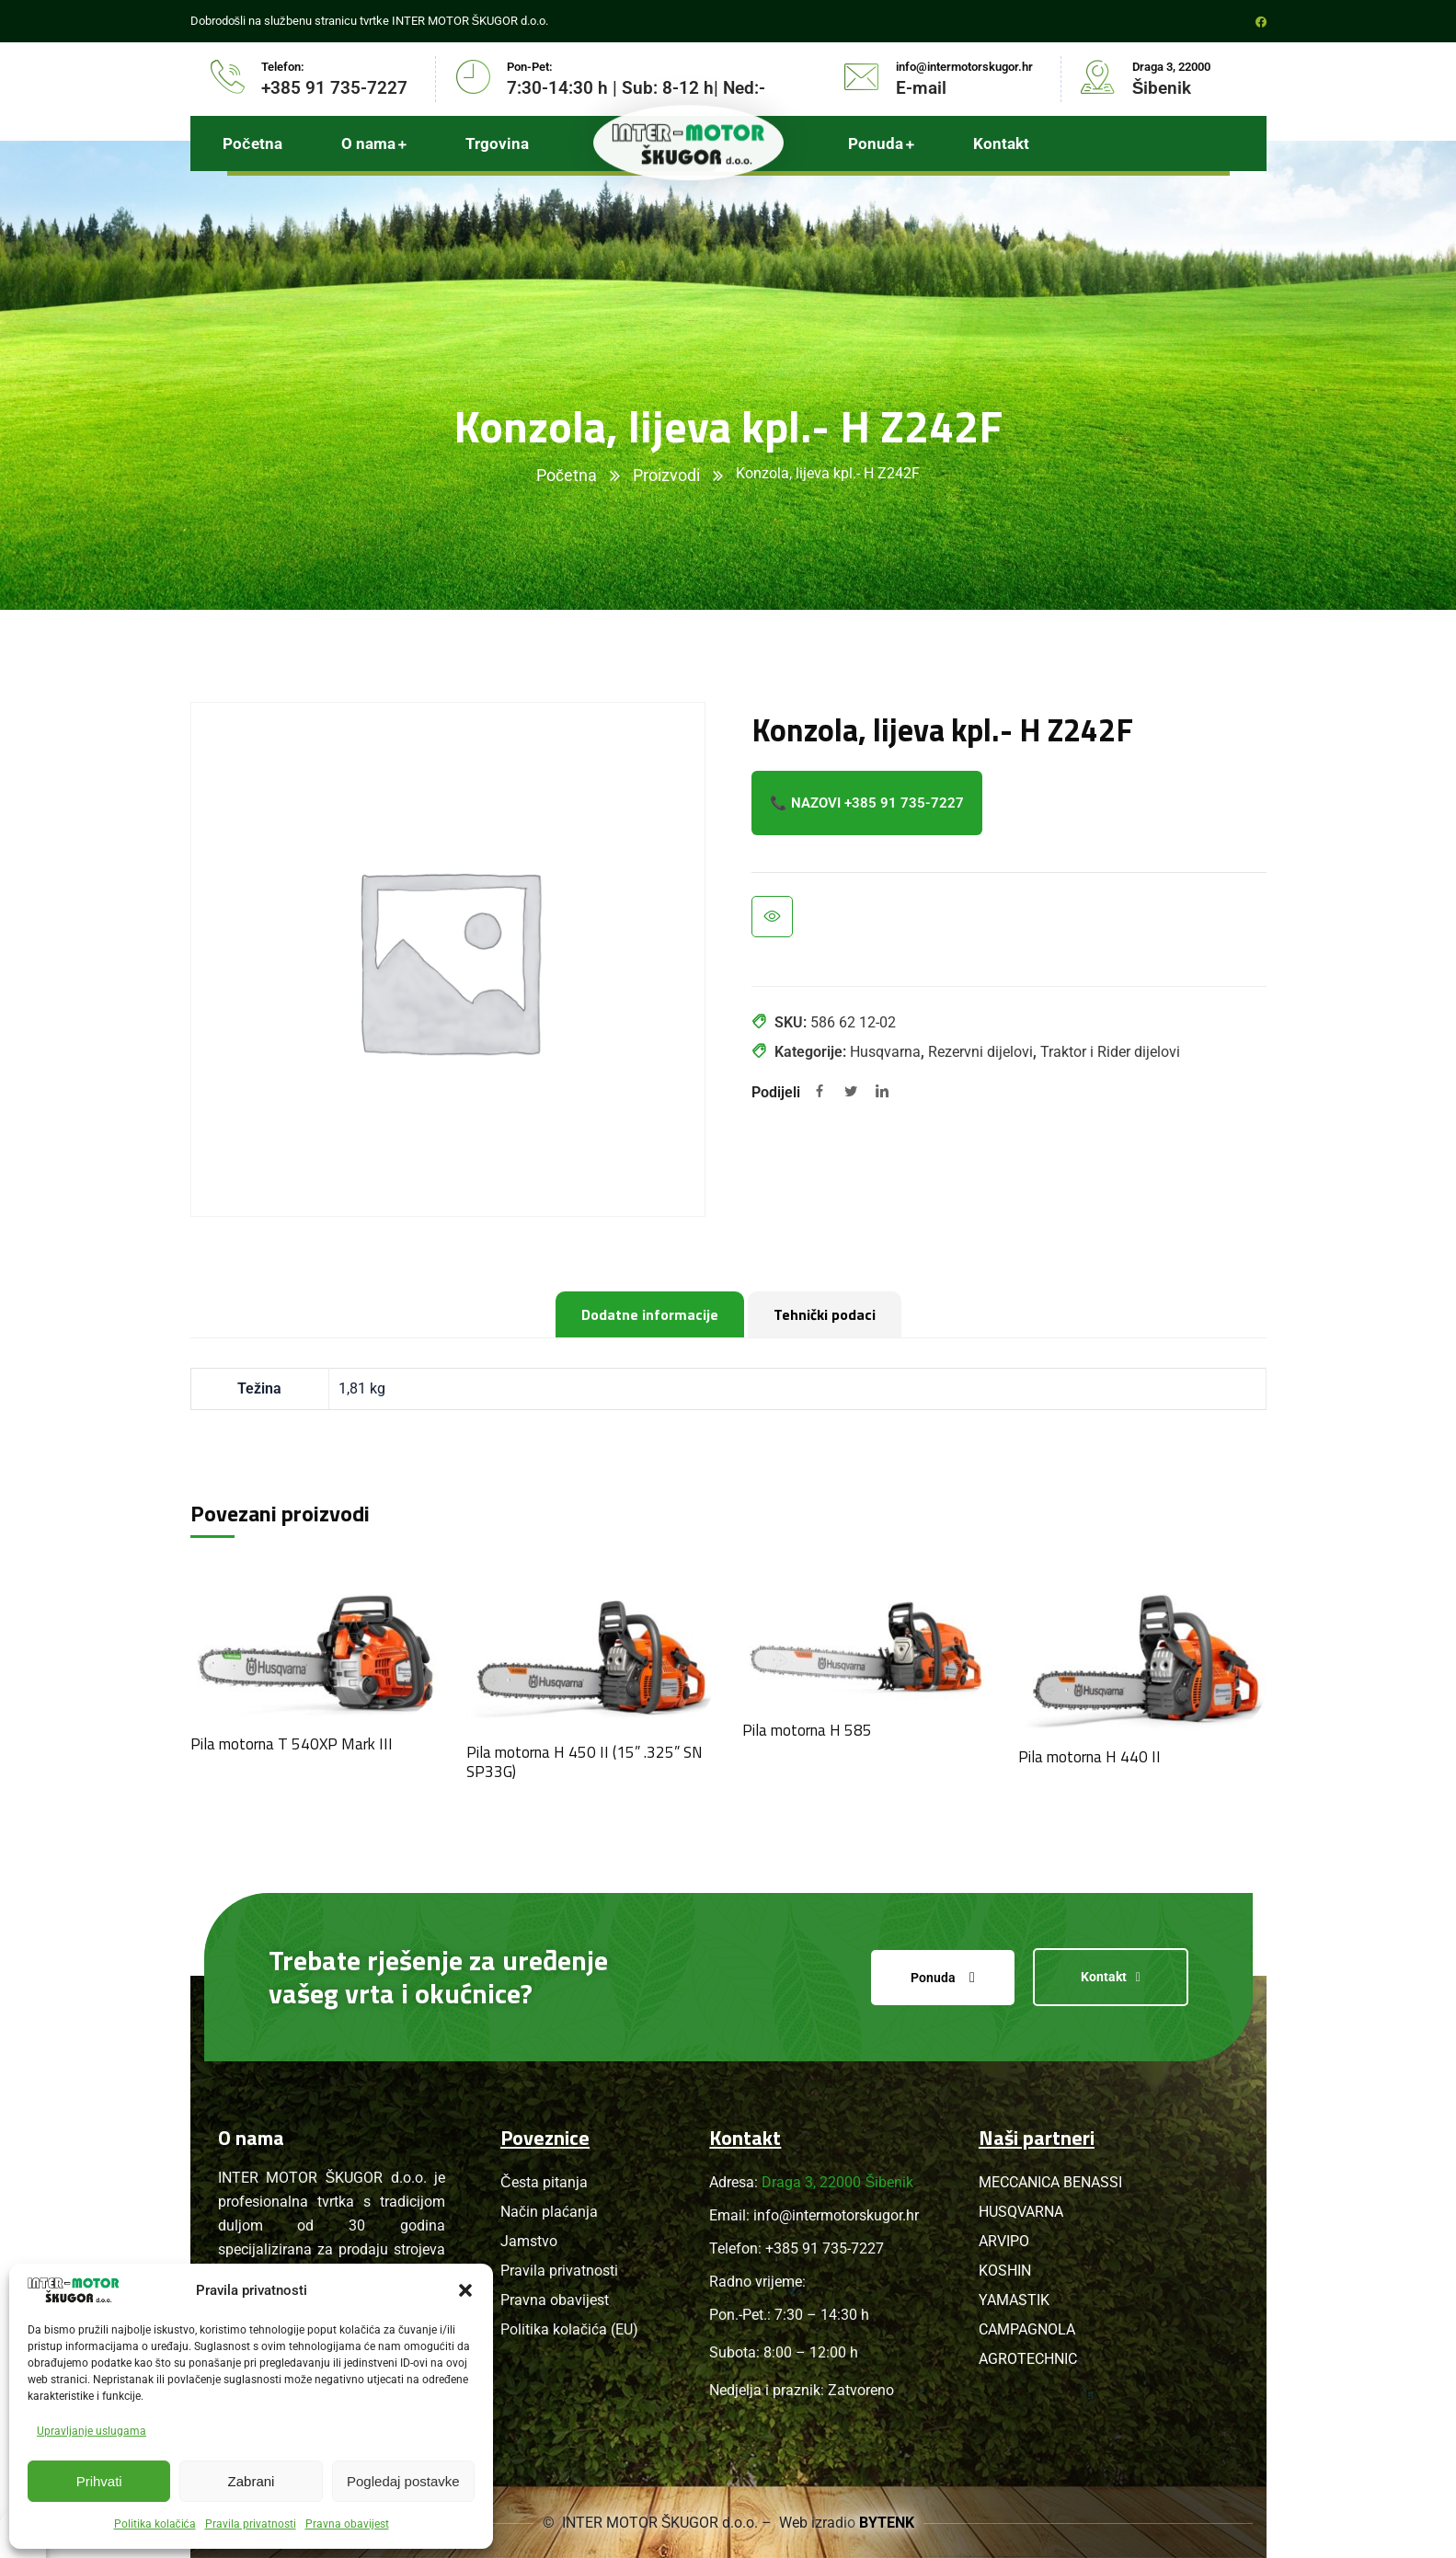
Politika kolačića (155, 2524)
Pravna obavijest (347, 2524)
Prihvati (99, 2481)
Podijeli (775, 1092)
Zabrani (251, 2481)
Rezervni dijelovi (980, 1052)
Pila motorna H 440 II (1089, 1757)
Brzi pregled (772, 916)
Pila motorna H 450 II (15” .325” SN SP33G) (584, 1761)
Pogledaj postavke (403, 2481)
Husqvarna (885, 1052)
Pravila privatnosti (250, 2524)
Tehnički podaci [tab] (825, 1314)
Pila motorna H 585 (807, 1730)
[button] (465, 2290)
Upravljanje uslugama (91, 2431)
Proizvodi (666, 475)
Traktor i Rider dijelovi (1110, 1052)
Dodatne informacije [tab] (649, 1314)
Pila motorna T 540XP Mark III (291, 1744)
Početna (566, 475)
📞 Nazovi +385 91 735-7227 (867, 803)
